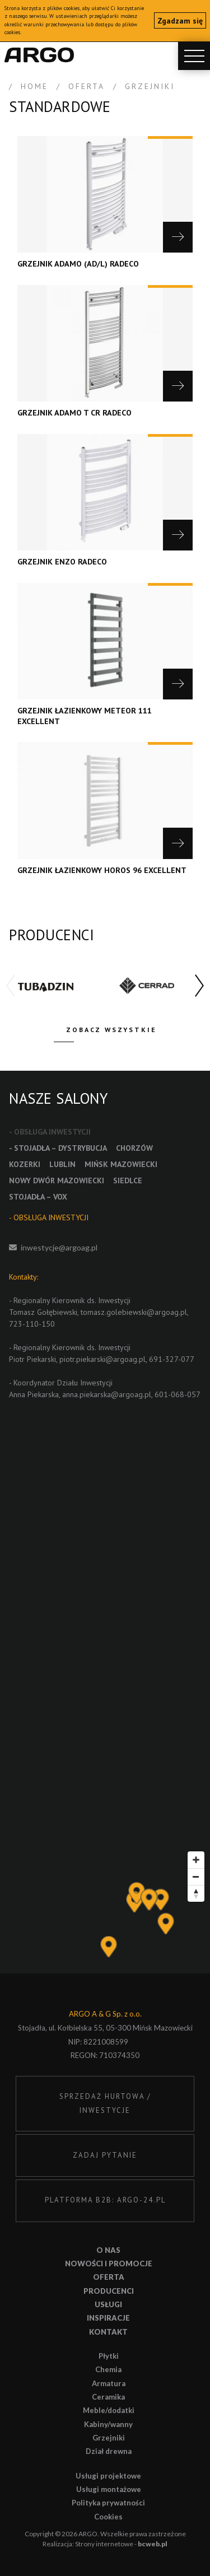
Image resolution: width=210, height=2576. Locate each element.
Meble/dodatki (108, 2410)
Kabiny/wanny (108, 2424)
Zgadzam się (180, 21)
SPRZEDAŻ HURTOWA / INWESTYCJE (105, 2103)
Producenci (108, 2290)
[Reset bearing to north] (196, 1893)
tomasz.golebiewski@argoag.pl (134, 1312)
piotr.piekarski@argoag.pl (102, 1359)
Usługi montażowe (108, 2489)
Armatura (108, 2383)
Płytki (109, 2355)
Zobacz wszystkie (111, 1029)
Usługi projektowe (108, 2475)
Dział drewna (109, 2451)
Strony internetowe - (121, 2544)
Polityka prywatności (108, 2502)
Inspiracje (108, 2317)
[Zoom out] (196, 1876)
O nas (108, 2250)
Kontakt (108, 2331)
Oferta (108, 2276)
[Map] (105, 1909)
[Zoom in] (196, 1859)
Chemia (108, 2369)
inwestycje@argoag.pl (59, 1247)
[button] (199, 986)
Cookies (108, 2516)
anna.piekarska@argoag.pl (106, 1394)
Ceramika (108, 2396)
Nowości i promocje (108, 2263)
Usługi (108, 2304)
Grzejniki (108, 2437)
